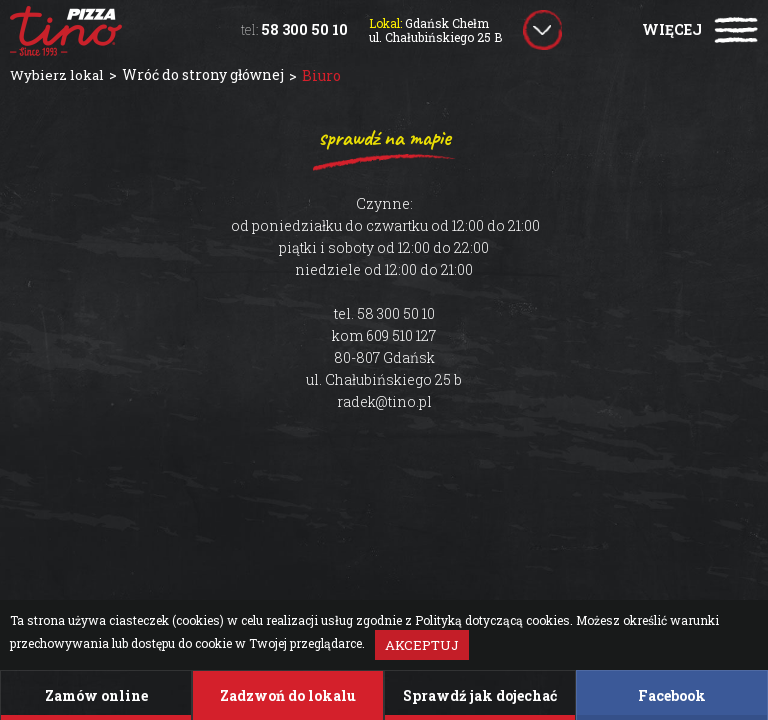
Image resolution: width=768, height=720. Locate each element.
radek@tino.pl (384, 401)
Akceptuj (422, 645)
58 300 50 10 (294, 29)
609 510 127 (401, 335)
